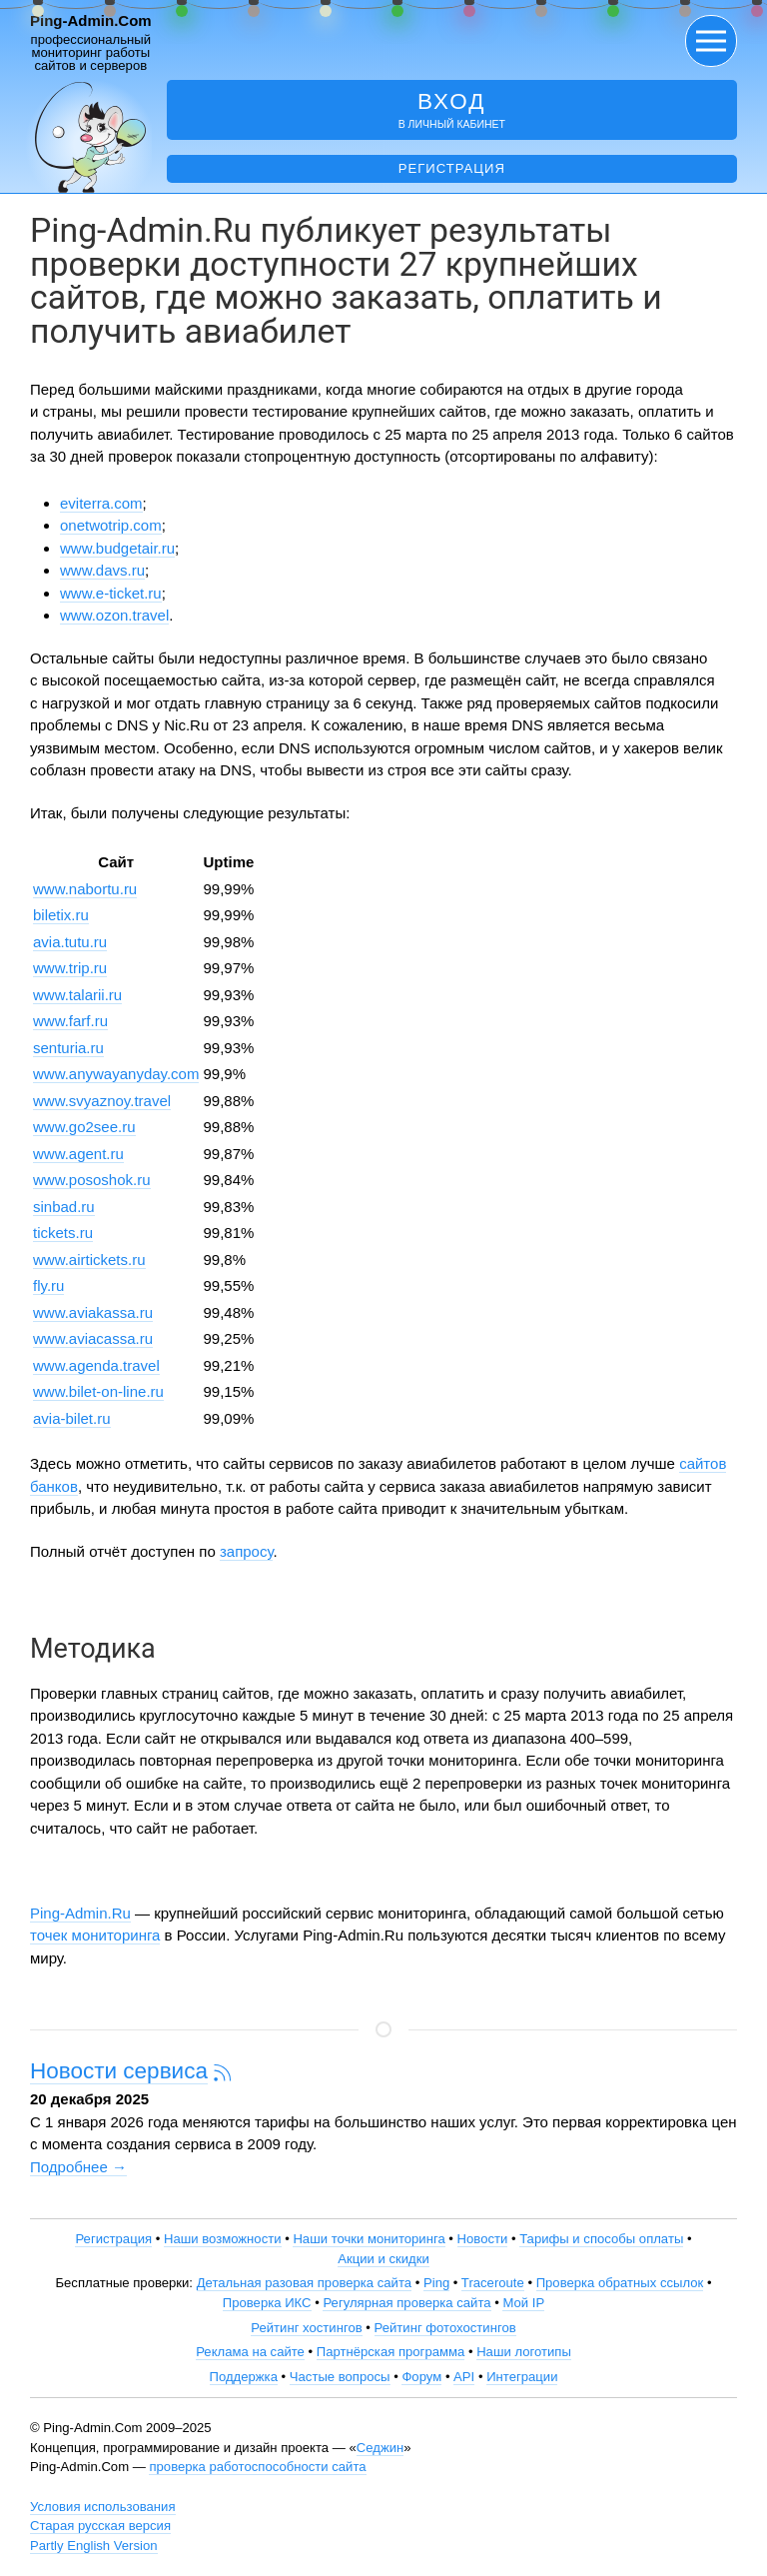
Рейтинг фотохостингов (445, 2327)
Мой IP (523, 2302)
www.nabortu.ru (85, 888)
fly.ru (48, 1285)
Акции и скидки (383, 2258)
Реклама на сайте (250, 2351)
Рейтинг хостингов (306, 2327)
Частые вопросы (340, 2376)
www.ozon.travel (114, 615)
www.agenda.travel (96, 1365)
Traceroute (492, 2282)
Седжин (380, 2447)
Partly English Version (94, 2545)
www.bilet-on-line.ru (98, 1391)
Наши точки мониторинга (368, 2238)
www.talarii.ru (77, 994)
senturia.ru (68, 1047)
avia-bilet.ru (72, 1418)
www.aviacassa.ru (93, 1338)
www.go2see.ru (84, 1126)
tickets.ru (63, 1232)
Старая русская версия (100, 2525)
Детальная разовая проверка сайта (304, 2282)
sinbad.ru (64, 1206)
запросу (247, 1551)
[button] (711, 41)
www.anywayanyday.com (116, 1073)
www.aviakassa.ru (93, 1312)
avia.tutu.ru (70, 941)
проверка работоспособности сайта (257, 2466)
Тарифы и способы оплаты (601, 2238)
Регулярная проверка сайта (406, 2302)
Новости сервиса (119, 2070)
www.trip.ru (70, 967)
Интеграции (521, 2376)
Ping (436, 2282)
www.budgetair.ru (117, 548)
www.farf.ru (70, 1020)
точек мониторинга (95, 1935)
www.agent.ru (78, 1153)
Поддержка (244, 2376)
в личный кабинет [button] (452, 109)
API (463, 2376)
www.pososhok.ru (92, 1179)
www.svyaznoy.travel (102, 1100)
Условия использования (103, 2506)
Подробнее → (78, 2166)
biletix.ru (61, 914)
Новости (482, 2238)
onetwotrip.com (111, 525)
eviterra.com (101, 503)
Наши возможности (223, 2238)
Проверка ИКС (267, 2302)
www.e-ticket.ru (111, 593)
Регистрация (451, 168)
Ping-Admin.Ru (80, 1913)
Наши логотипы (523, 2351)
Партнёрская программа (391, 2351)
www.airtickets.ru (89, 1259)
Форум (421, 2376)
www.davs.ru (102, 570)
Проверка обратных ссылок (620, 2282)
